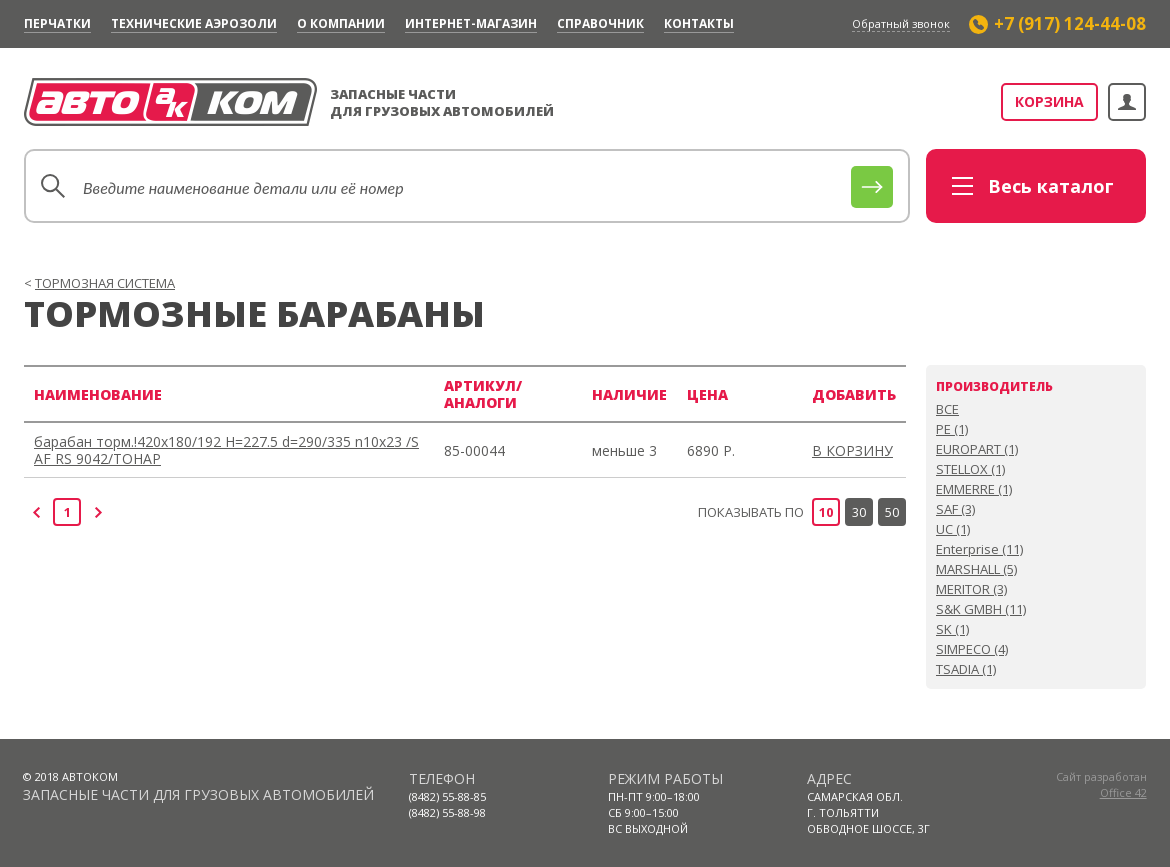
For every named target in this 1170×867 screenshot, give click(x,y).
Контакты (699, 23)
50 (892, 512)
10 (826, 512)
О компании (341, 23)
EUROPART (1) (977, 449)
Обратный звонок (901, 23)
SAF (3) (955, 509)
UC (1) (953, 529)
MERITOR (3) (971, 589)
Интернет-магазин (471, 23)
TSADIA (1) (966, 669)
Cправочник (600, 23)
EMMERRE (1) (974, 489)
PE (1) (952, 429)
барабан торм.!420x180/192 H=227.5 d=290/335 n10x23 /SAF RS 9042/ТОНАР (226, 450)
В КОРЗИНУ (852, 450)
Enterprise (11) (979, 549)
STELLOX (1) (970, 469)
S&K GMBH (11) (981, 609)
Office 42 (1123, 792)
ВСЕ (947, 409)
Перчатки (57, 23)
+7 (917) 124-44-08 (1070, 23)
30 (859, 512)
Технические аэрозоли (194, 23)
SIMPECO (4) (972, 649)
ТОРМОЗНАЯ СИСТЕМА (105, 283)
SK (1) (952, 629)
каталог (1051, 186)
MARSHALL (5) (976, 569)
